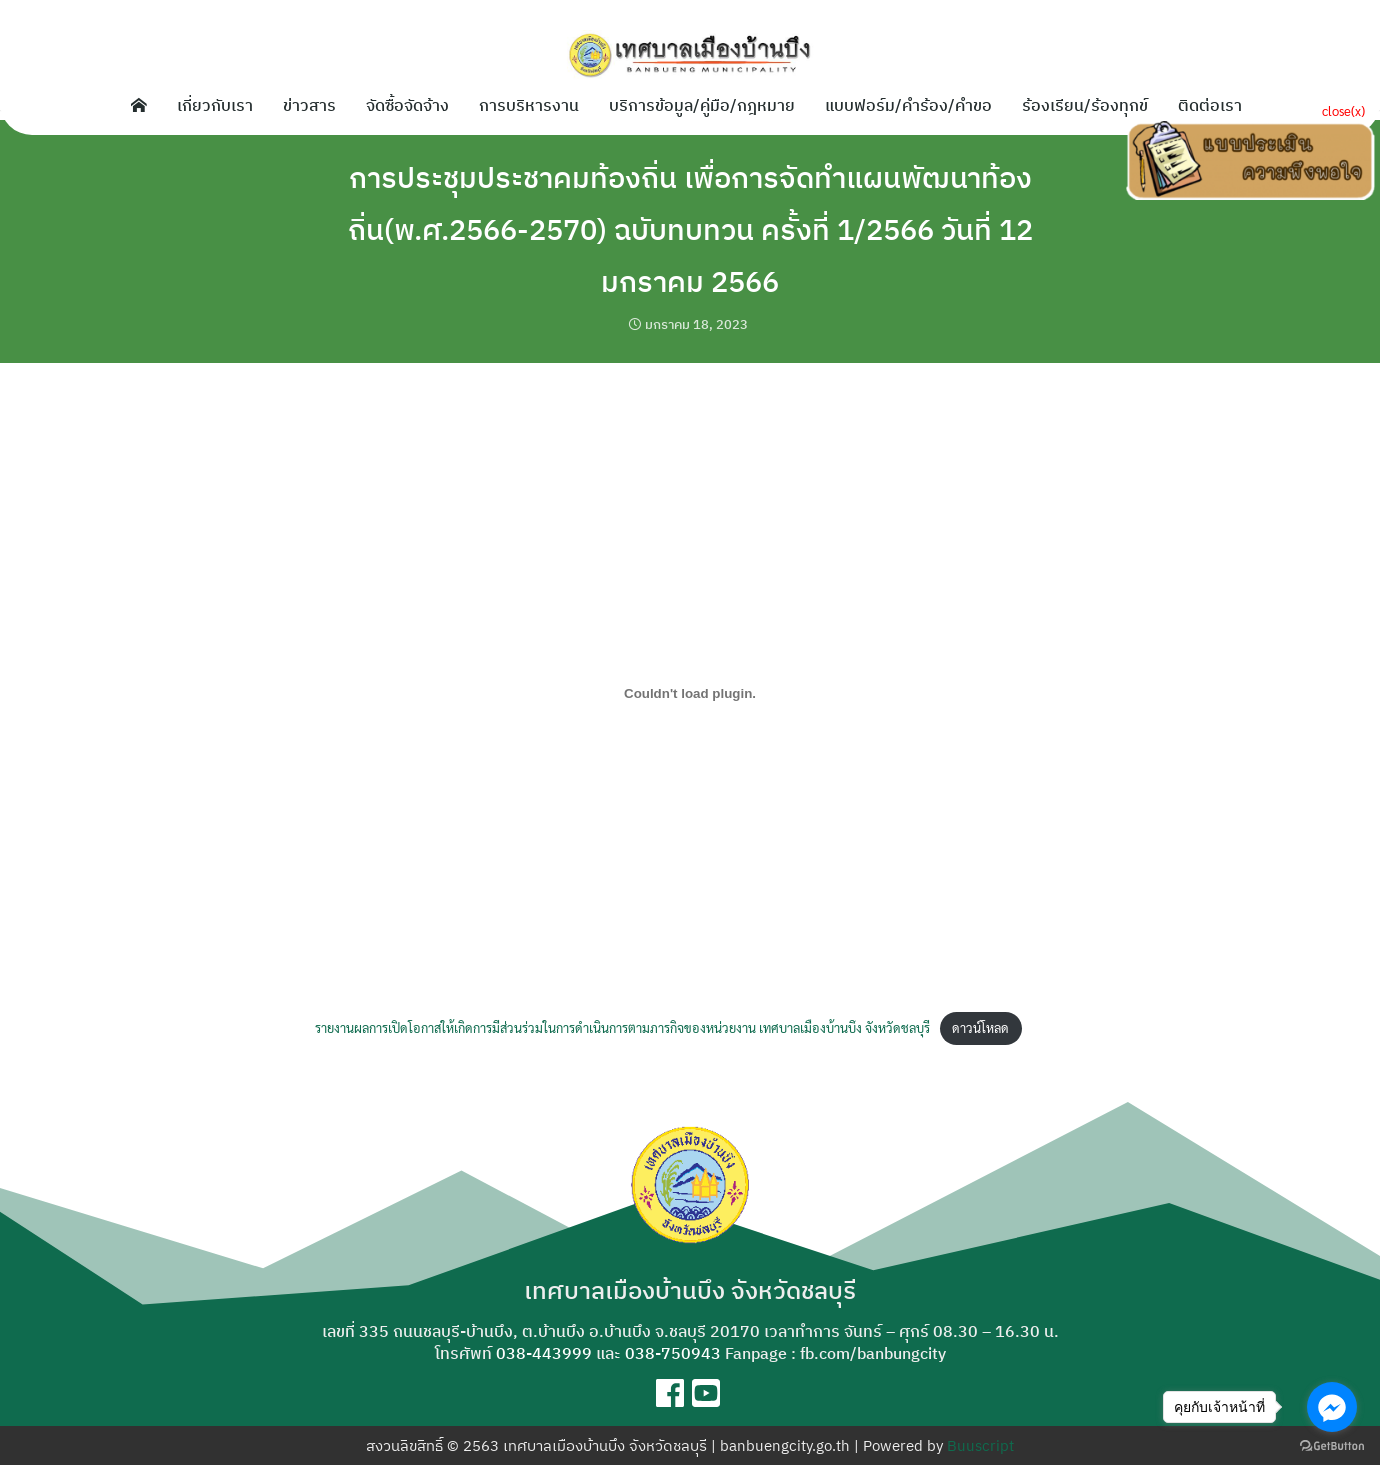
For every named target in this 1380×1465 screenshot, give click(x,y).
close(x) (1343, 110)
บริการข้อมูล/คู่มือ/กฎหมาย (702, 104)
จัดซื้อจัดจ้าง (407, 104)
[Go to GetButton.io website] (1332, 1445)
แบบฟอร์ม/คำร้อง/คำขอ (908, 104)
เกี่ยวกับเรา (215, 104)
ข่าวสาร (309, 104)
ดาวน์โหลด (980, 1027)
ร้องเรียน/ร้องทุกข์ (1085, 104)
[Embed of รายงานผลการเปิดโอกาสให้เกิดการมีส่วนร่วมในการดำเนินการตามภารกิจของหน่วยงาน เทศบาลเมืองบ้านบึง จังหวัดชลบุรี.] (690, 693)
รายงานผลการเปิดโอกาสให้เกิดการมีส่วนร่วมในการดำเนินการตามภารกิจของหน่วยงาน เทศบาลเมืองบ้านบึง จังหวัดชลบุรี (622, 1027)
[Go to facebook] (1332, 1407)
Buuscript (980, 1445)
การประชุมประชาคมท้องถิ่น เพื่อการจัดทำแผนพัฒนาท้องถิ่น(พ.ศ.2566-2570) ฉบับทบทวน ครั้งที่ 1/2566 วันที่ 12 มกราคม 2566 (690, 228)
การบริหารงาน (529, 104)
